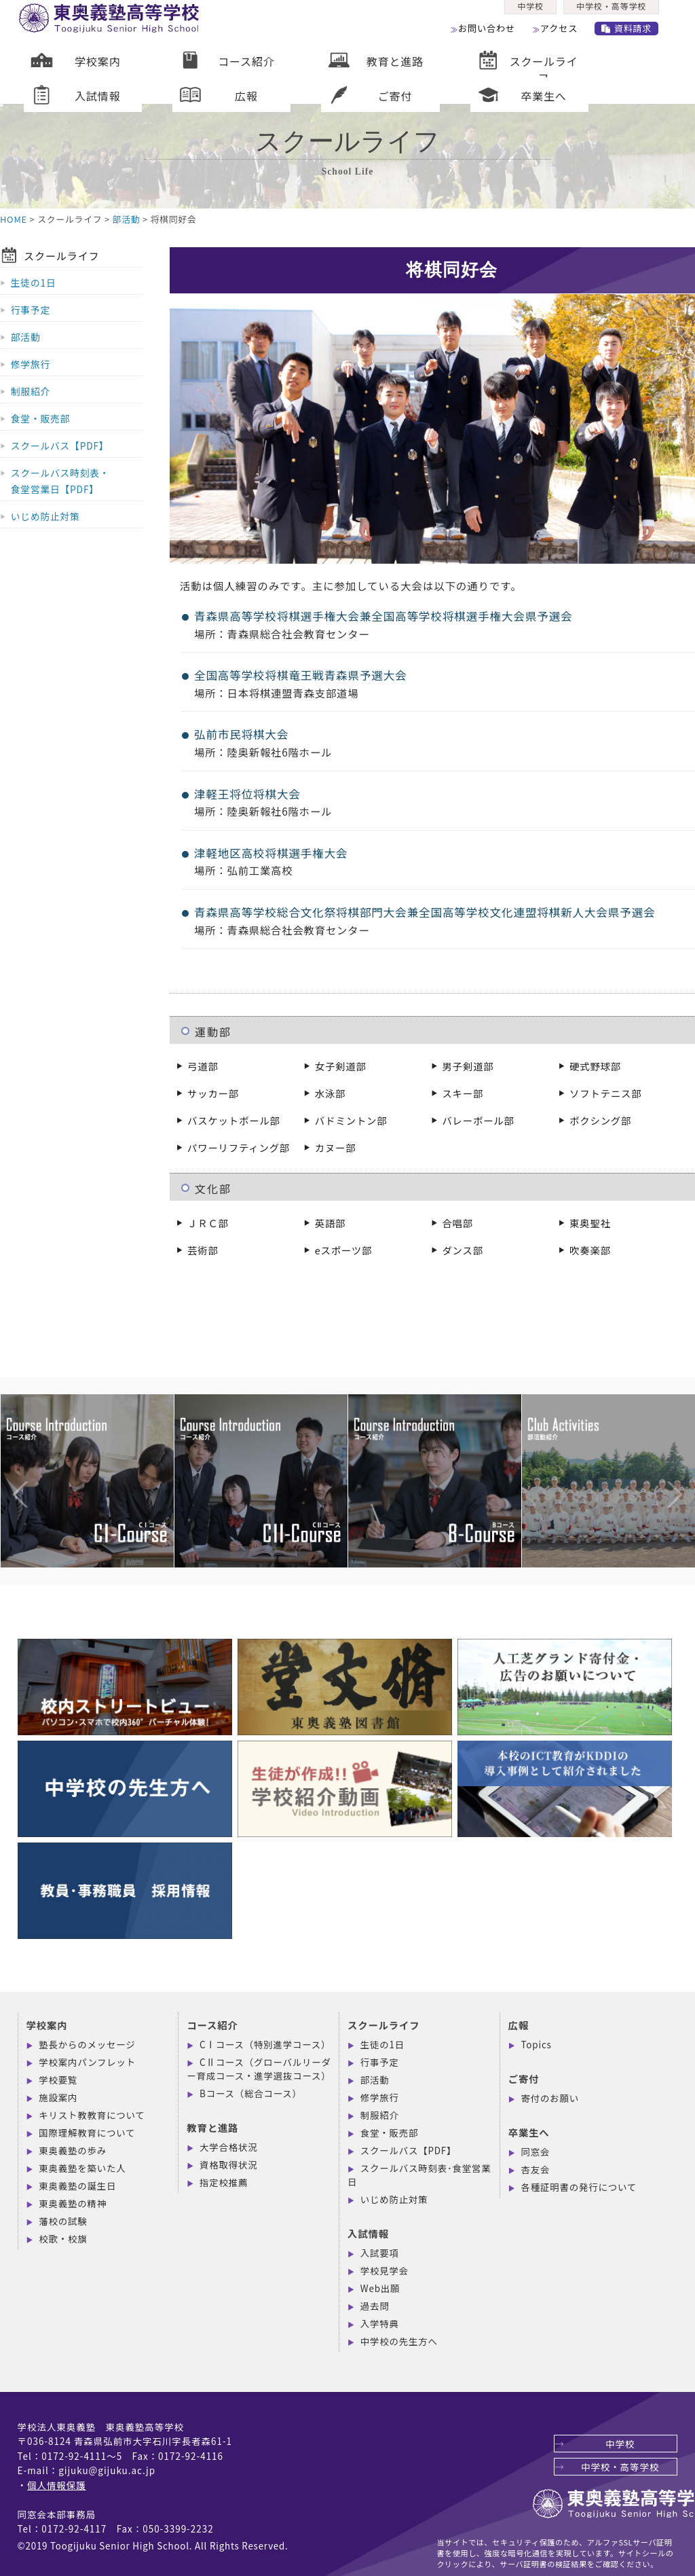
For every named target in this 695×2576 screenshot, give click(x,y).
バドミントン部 (351, 1120)
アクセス (563, 33)
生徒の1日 (33, 282)
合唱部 (457, 1223)
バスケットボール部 (233, 1120)
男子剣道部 (467, 1066)
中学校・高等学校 (615, 11)
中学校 (531, 11)
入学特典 (379, 2323)
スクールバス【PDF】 (60, 445)
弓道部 (203, 1066)
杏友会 (535, 2169)
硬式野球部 (595, 1066)
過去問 (375, 2305)
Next (661, 1467)
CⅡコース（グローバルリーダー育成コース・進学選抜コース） (259, 2068)
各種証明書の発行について (579, 2187)
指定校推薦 (224, 2182)
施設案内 (58, 2097)
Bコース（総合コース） (251, 2093)
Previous (7, 1467)
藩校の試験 (63, 2221)
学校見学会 (384, 2270)
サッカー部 (213, 1093)
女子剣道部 (341, 1066)
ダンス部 (462, 1250)
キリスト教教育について (92, 2115)
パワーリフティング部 (238, 1147)
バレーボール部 (478, 1120)
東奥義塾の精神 (73, 2203)
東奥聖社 (590, 1223)
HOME (13, 219)
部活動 (126, 219)
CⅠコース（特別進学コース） (265, 2044)
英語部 (330, 1223)
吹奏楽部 (590, 1250)
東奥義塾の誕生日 (77, 2185)
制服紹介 (30, 391)
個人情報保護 (56, 2485)
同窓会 (535, 2151)
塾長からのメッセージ (87, 2044)
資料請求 (633, 33)
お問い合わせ (489, 33)
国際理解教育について (87, 2132)
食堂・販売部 (40, 418)
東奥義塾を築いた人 (82, 2168)
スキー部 (462, 1093)
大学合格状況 (228, 2147)
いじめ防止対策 (45, 516)
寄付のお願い (550, 2098)
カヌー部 (335, 1147)
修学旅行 (30, 364)
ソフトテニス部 (605, 1093)
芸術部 (203, 1250)
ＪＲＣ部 (208, 1223)
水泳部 (330, 1093)
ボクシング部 (600, 1120)
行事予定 (30, 309)
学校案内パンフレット (87, 2062)
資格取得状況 (228, 2164)
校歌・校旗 (63, 2238)
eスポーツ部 (343, 1250)
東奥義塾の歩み (73, 2150)
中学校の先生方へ (399, 2341)
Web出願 (380, 2288)
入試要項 (379, 2253)
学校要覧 (58, 2079)
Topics (536, 2044)
